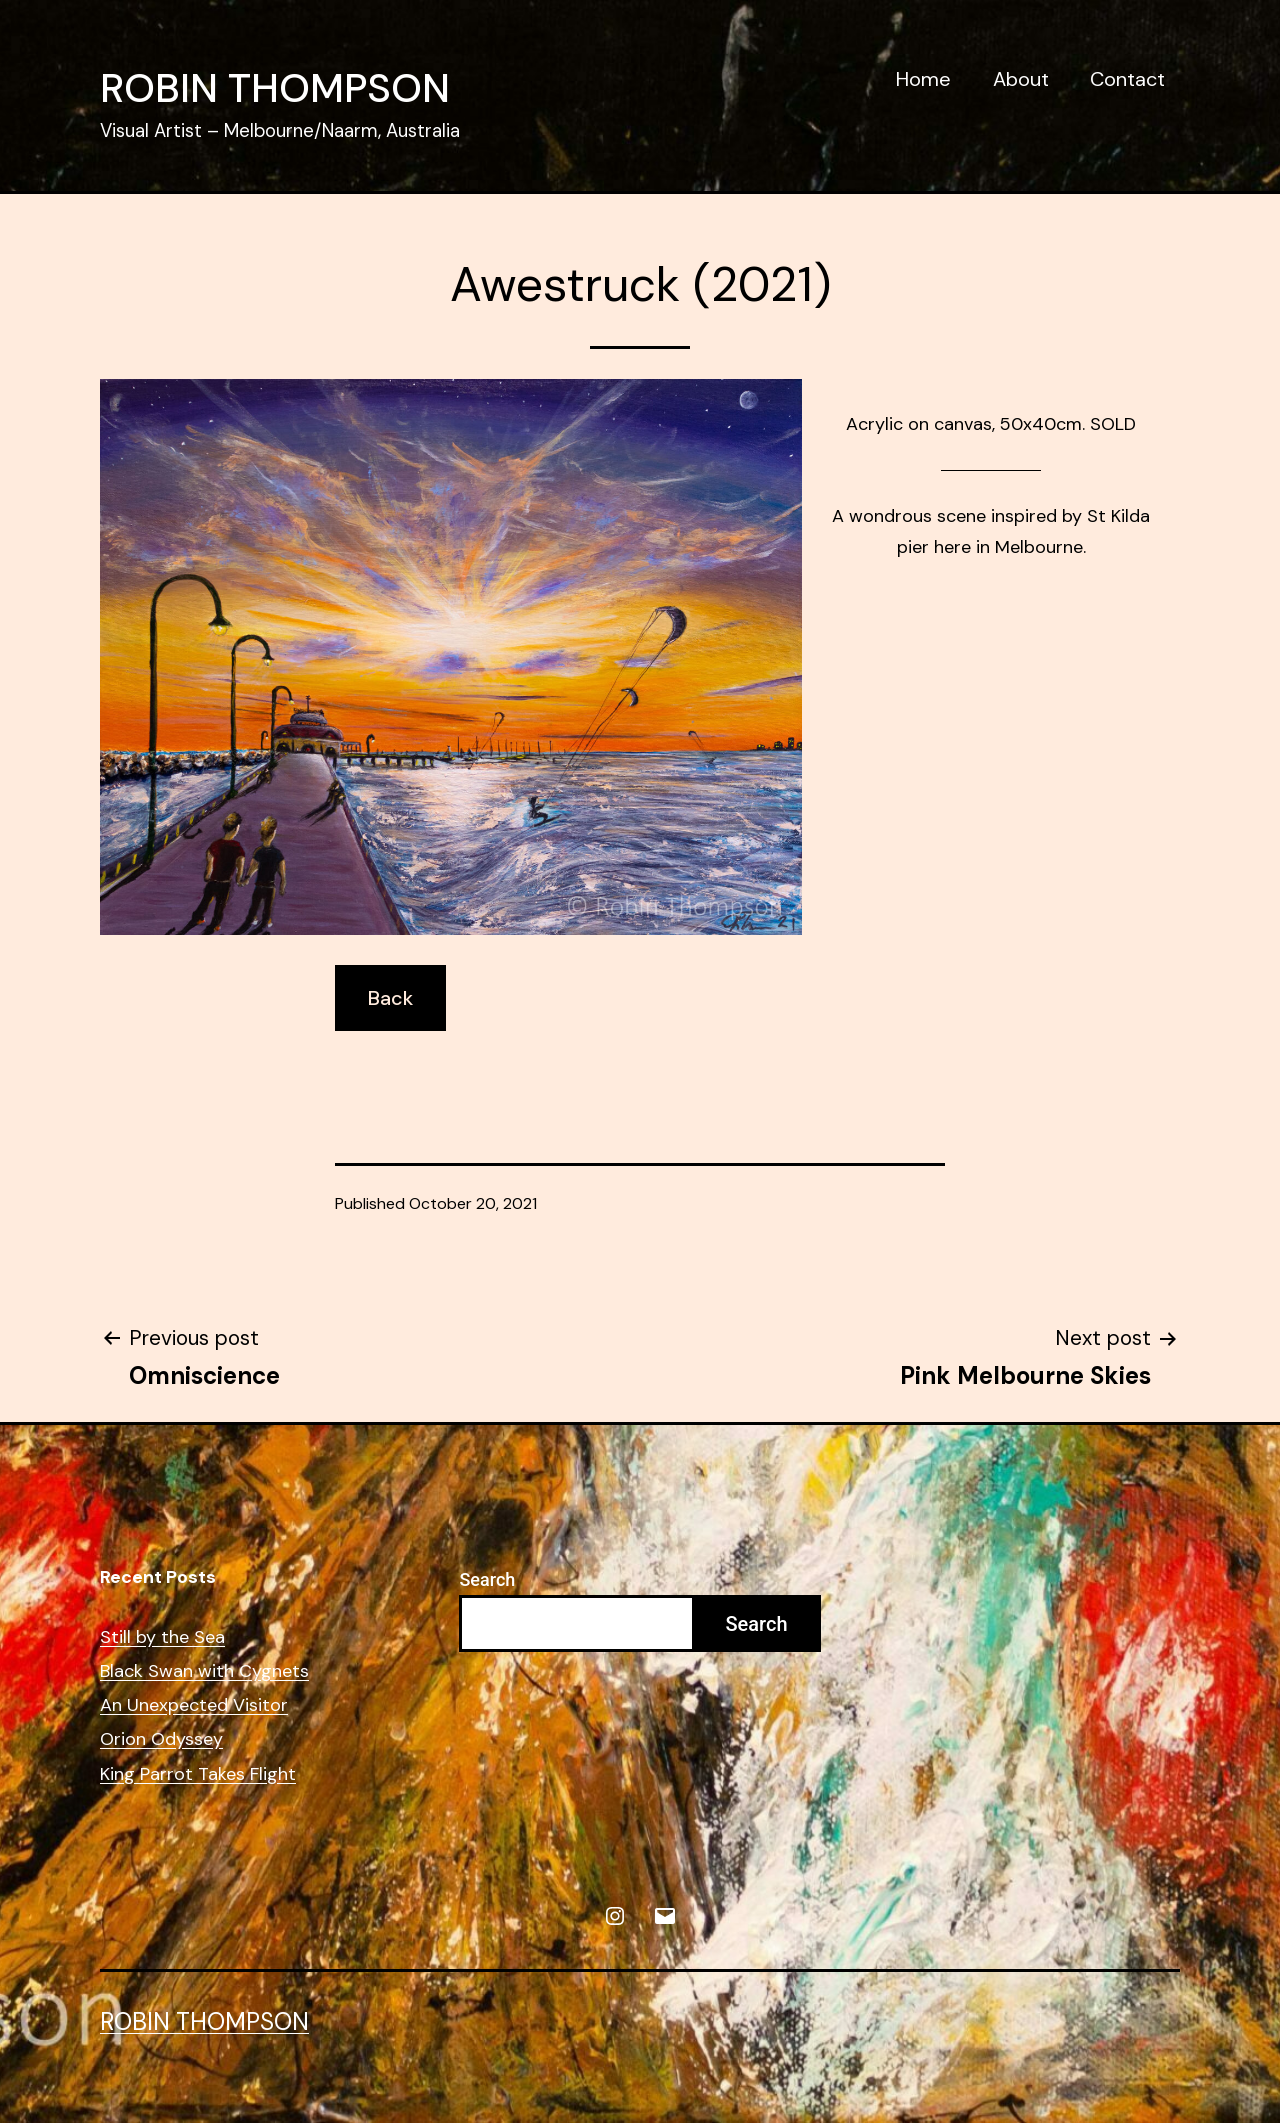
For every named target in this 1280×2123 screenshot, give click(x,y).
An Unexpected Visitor (194, 1705)
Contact (1127, 79)
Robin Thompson (275, 88)
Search (487, 1579)
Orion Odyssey (161, 1739)
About (1021, 79)
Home (923, 79)
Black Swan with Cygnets (204, 1671)
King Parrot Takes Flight (198, 1774)
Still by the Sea (162, 1637)
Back (390, 998)
